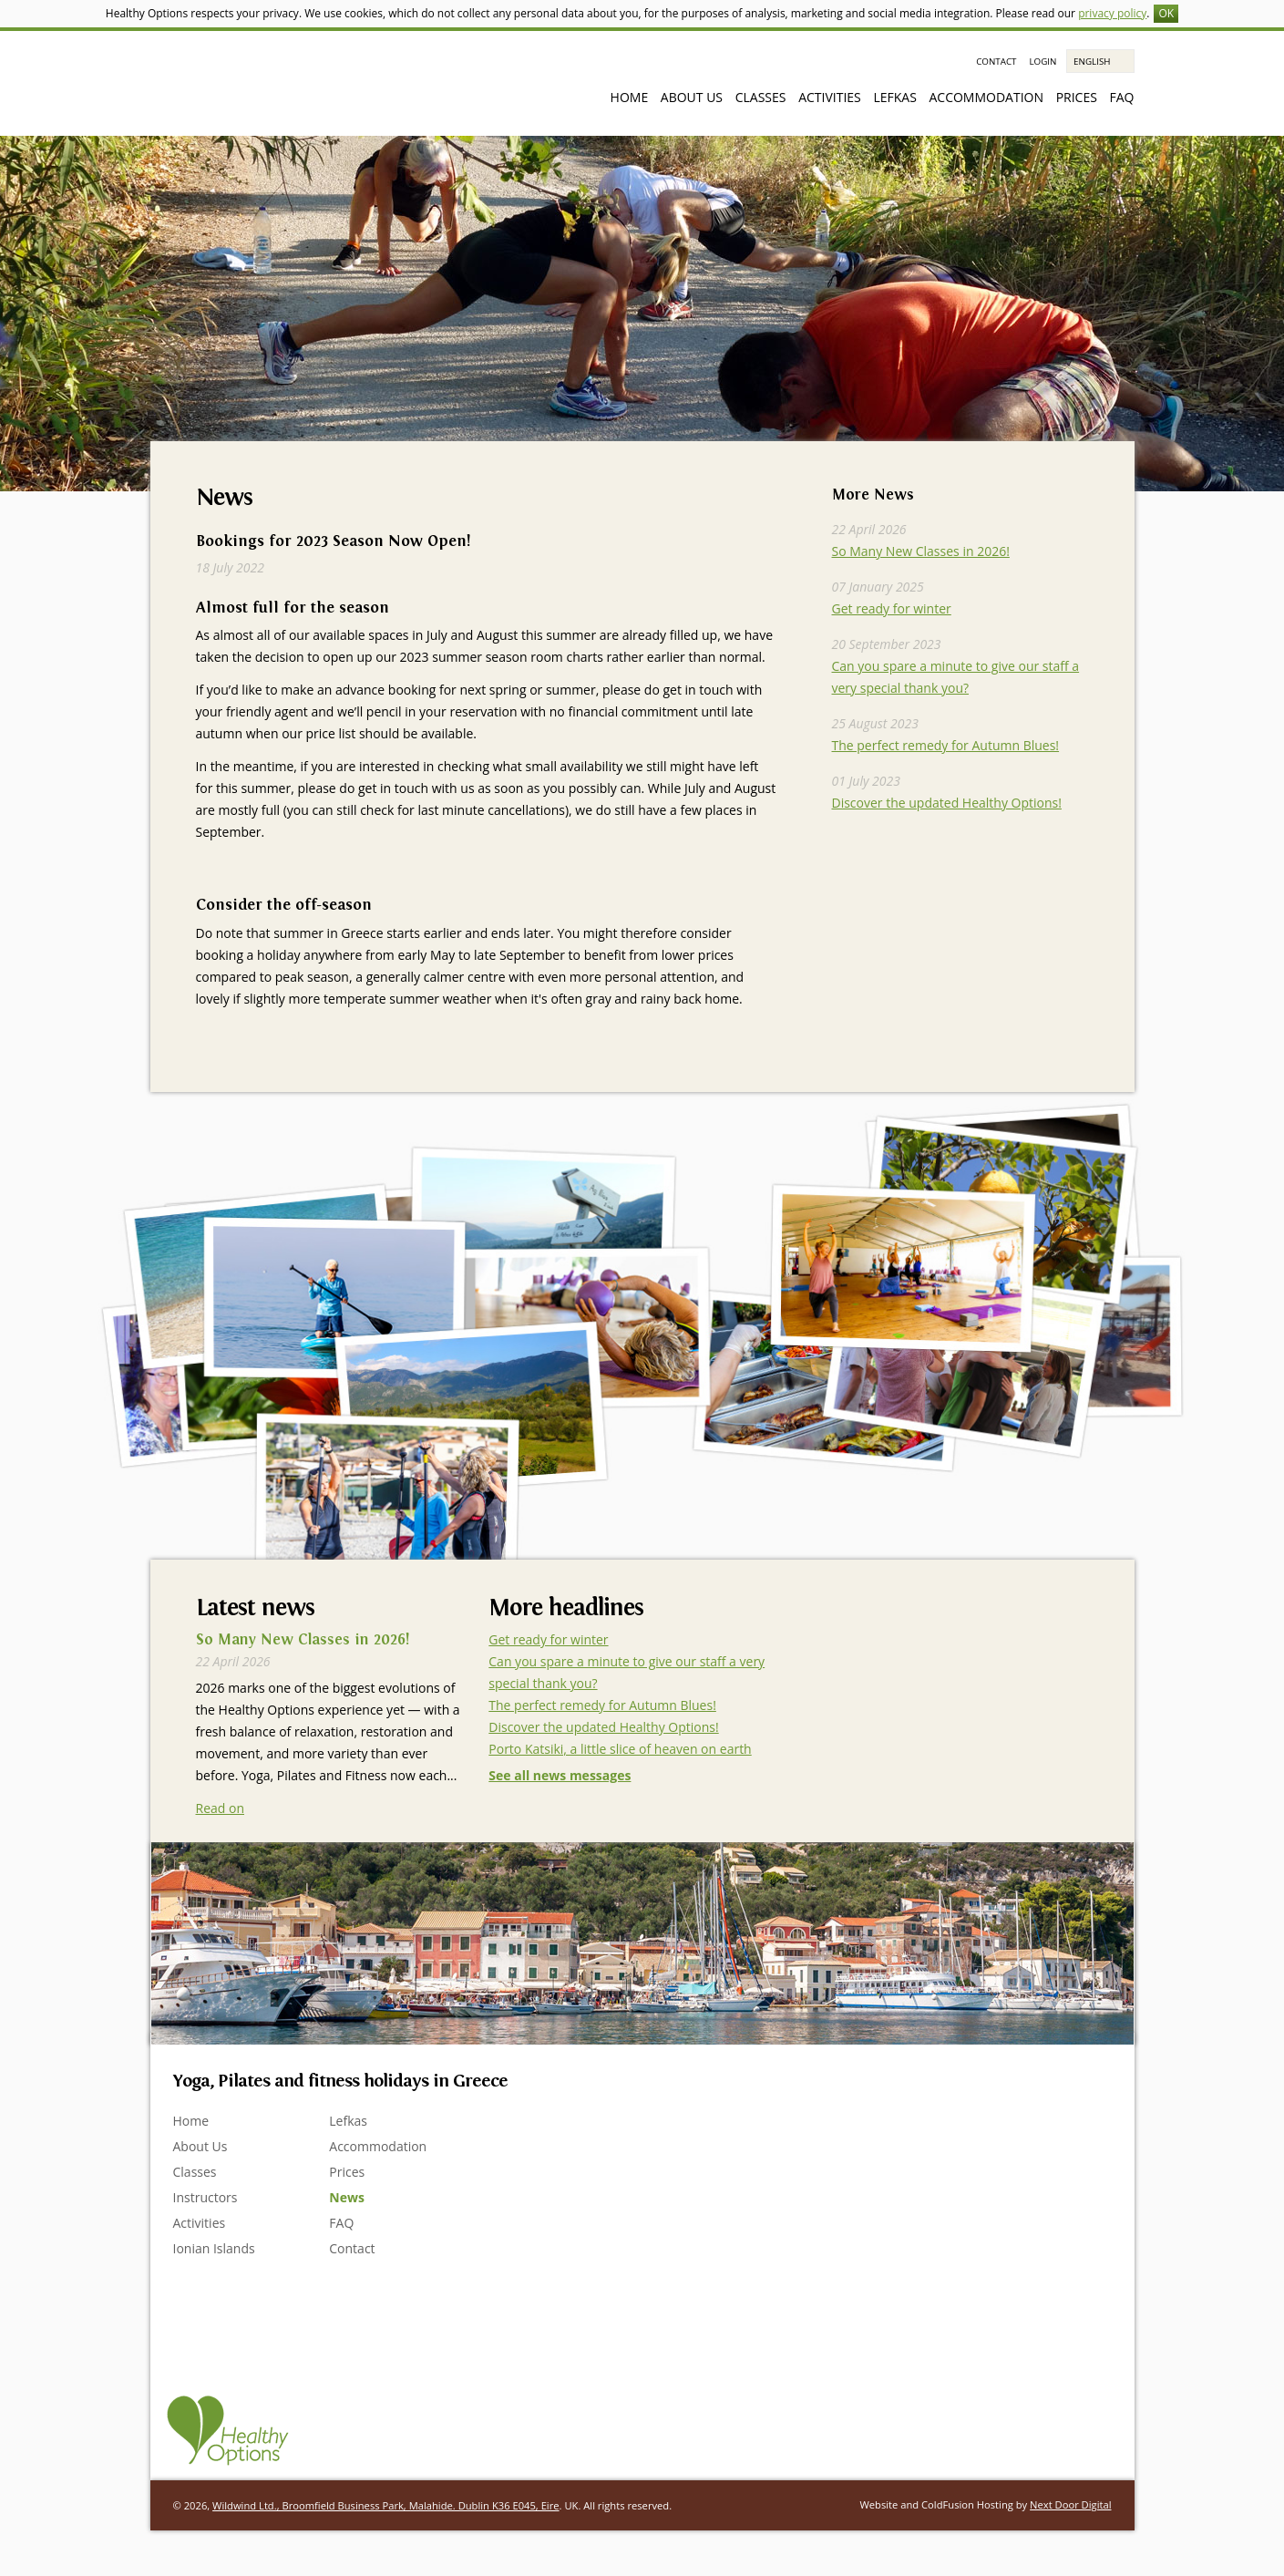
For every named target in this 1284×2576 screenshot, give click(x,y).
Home (630, 97)
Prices (1076, 97)
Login (1042, 61)
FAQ (1122, 97)
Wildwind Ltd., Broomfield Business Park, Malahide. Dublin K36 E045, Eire (385, 2505)
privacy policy (1112, 13)
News (347, 2197)
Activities (829, 97)
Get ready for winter (891, 608)
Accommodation (986, 97)
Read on (220, 1808)
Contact (996, 61)
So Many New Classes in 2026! (921, 551)
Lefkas (894, 97)
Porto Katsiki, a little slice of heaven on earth (619, 1748)
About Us (692, 97)
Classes (760, 97)
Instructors (205, 2197)
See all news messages (559, 1775)
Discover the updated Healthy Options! (947, 802)
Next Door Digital (1070, 2504)
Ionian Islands (214, 2248)
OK (1166, 13)
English (1091, 61)
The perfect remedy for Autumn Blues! (946, 745)
